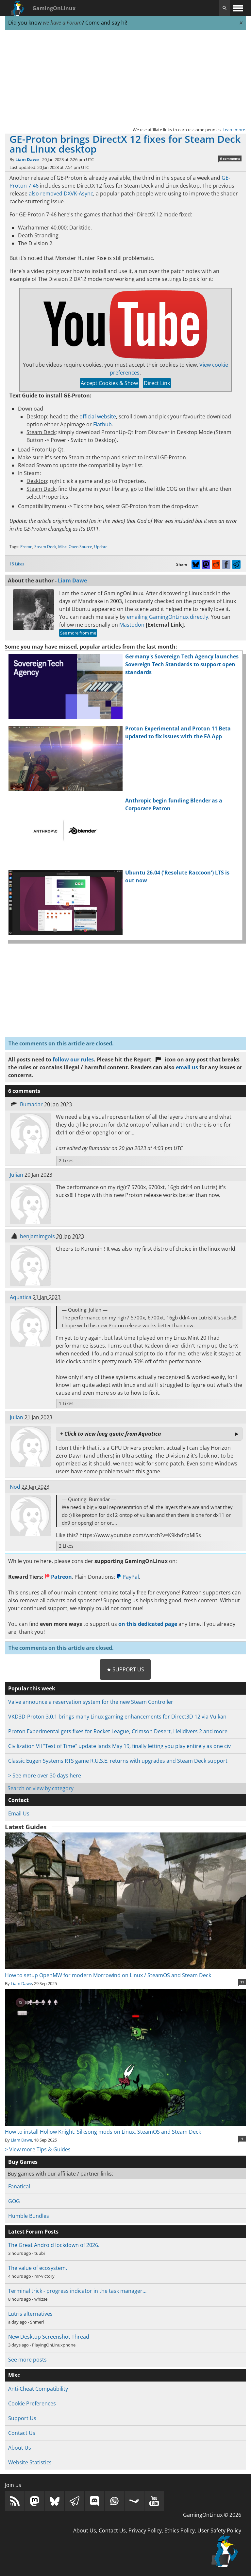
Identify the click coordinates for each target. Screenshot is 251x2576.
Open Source (80, 546)
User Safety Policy (219, 2530)
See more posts (27, 2359)
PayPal (127, 1576)
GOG (14, 2201)
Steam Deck (45, 546)
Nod (15, 1486)
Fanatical (19, 2186)
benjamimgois (37, 1236)
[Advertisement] (125, 78)
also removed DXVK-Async (61, 193)
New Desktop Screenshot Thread (48, 2336)
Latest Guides (25, 1827)
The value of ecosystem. (37, 2268)
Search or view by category (41, 1788)
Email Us (18, 1813)
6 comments (230, 158)
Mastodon (131, 624)
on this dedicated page (147, 1624)
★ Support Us (125, 1669)
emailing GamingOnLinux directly (167, 616)
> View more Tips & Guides (38, 2149)
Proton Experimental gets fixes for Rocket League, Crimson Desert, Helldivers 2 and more (117, 1731)
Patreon (58, 1576)
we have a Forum (62, 22)
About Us (19, 2447)
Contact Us (21, 2433)
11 (242, 1982)
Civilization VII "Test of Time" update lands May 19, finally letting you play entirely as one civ (119, 1746)
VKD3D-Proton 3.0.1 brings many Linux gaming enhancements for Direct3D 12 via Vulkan (117, 1716)
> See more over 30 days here (44, 1775)
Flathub (102, 424)
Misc (62, 546)
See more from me (78, 633)
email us (187, 1067)
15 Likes (16, 564)
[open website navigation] (238, 8)
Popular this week (31, 1688)
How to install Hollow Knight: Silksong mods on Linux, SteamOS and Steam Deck (125, 2127)
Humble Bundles (28, 2215)
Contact (18, 1800)
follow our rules (73, 1059)
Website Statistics (30, 2462)
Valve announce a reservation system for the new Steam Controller (90, 1701)
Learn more (234, 130)
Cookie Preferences (32, 2403)
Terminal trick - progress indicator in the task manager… (77, 2290)
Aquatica (20, 1297)
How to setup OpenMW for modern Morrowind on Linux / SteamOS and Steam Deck (125, 1971)
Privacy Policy (145, 2530)
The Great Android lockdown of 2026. (53, 2245)
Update (101, 546)
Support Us (22, 2418)
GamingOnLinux (53, 8)
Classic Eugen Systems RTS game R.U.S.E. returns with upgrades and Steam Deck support (117, 1760)
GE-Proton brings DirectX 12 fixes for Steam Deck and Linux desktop (125, 144)
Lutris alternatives (30, 2313)
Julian (16, 1174)
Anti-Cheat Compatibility (38, 2388)
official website (97, 416)
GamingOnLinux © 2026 (212, 2514)
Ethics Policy (179, 2530)
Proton (26, 546)
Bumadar (31, 1104)
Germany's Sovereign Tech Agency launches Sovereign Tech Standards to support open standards (182, 664)
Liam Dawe (27, 159)
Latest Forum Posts (33, 2231)
